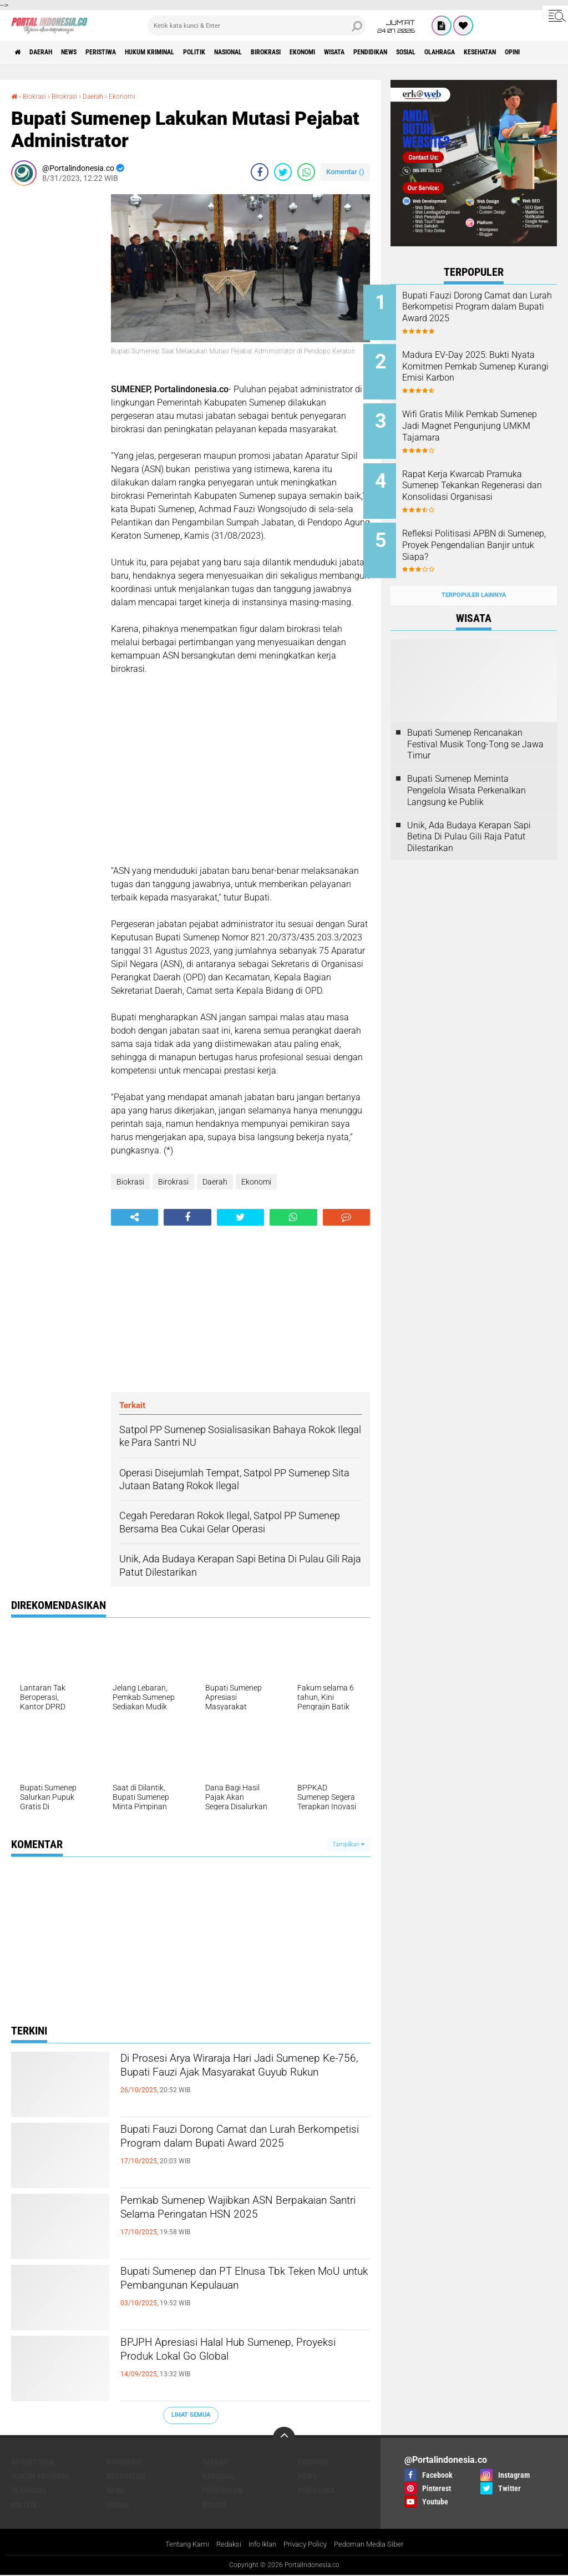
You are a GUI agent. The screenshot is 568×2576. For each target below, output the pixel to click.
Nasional (285, 52)
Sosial (509, 52)
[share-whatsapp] (306, 172)
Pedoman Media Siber (375, 2544)
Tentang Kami (178, 2544)
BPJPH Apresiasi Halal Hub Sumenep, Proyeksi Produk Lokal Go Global (236, 2354)
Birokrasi (332, 52)
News (85, 52)
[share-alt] (134, 1217)
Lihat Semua (190, 2414)
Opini (115, 2490)
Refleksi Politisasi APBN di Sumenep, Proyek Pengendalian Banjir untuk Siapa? (480, 536)
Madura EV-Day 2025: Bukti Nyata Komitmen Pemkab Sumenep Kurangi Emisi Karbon (482, 368)
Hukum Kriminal (187, 52)
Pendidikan (464, 52)
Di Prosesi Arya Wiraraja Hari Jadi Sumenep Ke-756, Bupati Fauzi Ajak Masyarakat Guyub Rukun (230, 2079)
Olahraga (29, 2490)
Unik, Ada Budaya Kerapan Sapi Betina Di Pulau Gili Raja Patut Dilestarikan (469, 815)
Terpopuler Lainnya (474, 574)
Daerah (50, 52)
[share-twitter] (283, 172)
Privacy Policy (307, 2544)
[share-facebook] (259, 172)
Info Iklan (260, 2544)
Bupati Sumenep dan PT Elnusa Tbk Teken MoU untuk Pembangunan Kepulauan (231, 2292)
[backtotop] (284, 2438)
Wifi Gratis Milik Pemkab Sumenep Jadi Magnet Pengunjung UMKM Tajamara (487, 419)
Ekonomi (378, 52)
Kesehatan (125, 2476)
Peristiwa (126, 52)
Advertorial (34, 2461)
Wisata (418, 52)
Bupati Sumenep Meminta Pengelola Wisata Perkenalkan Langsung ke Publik (466, 769)
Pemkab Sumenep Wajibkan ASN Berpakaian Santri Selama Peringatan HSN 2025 (236, 2221)
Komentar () (345, 172)
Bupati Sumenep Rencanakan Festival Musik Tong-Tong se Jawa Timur (475, 723)
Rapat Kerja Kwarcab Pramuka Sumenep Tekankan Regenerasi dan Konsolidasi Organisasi (486, 480)
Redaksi (223, 2544)
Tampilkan (348, 1844)
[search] (257, 26)
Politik (242, 52)
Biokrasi (38, 96)
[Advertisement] (55, 360)
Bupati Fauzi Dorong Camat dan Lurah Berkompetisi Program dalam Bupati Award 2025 (239, 2150)
